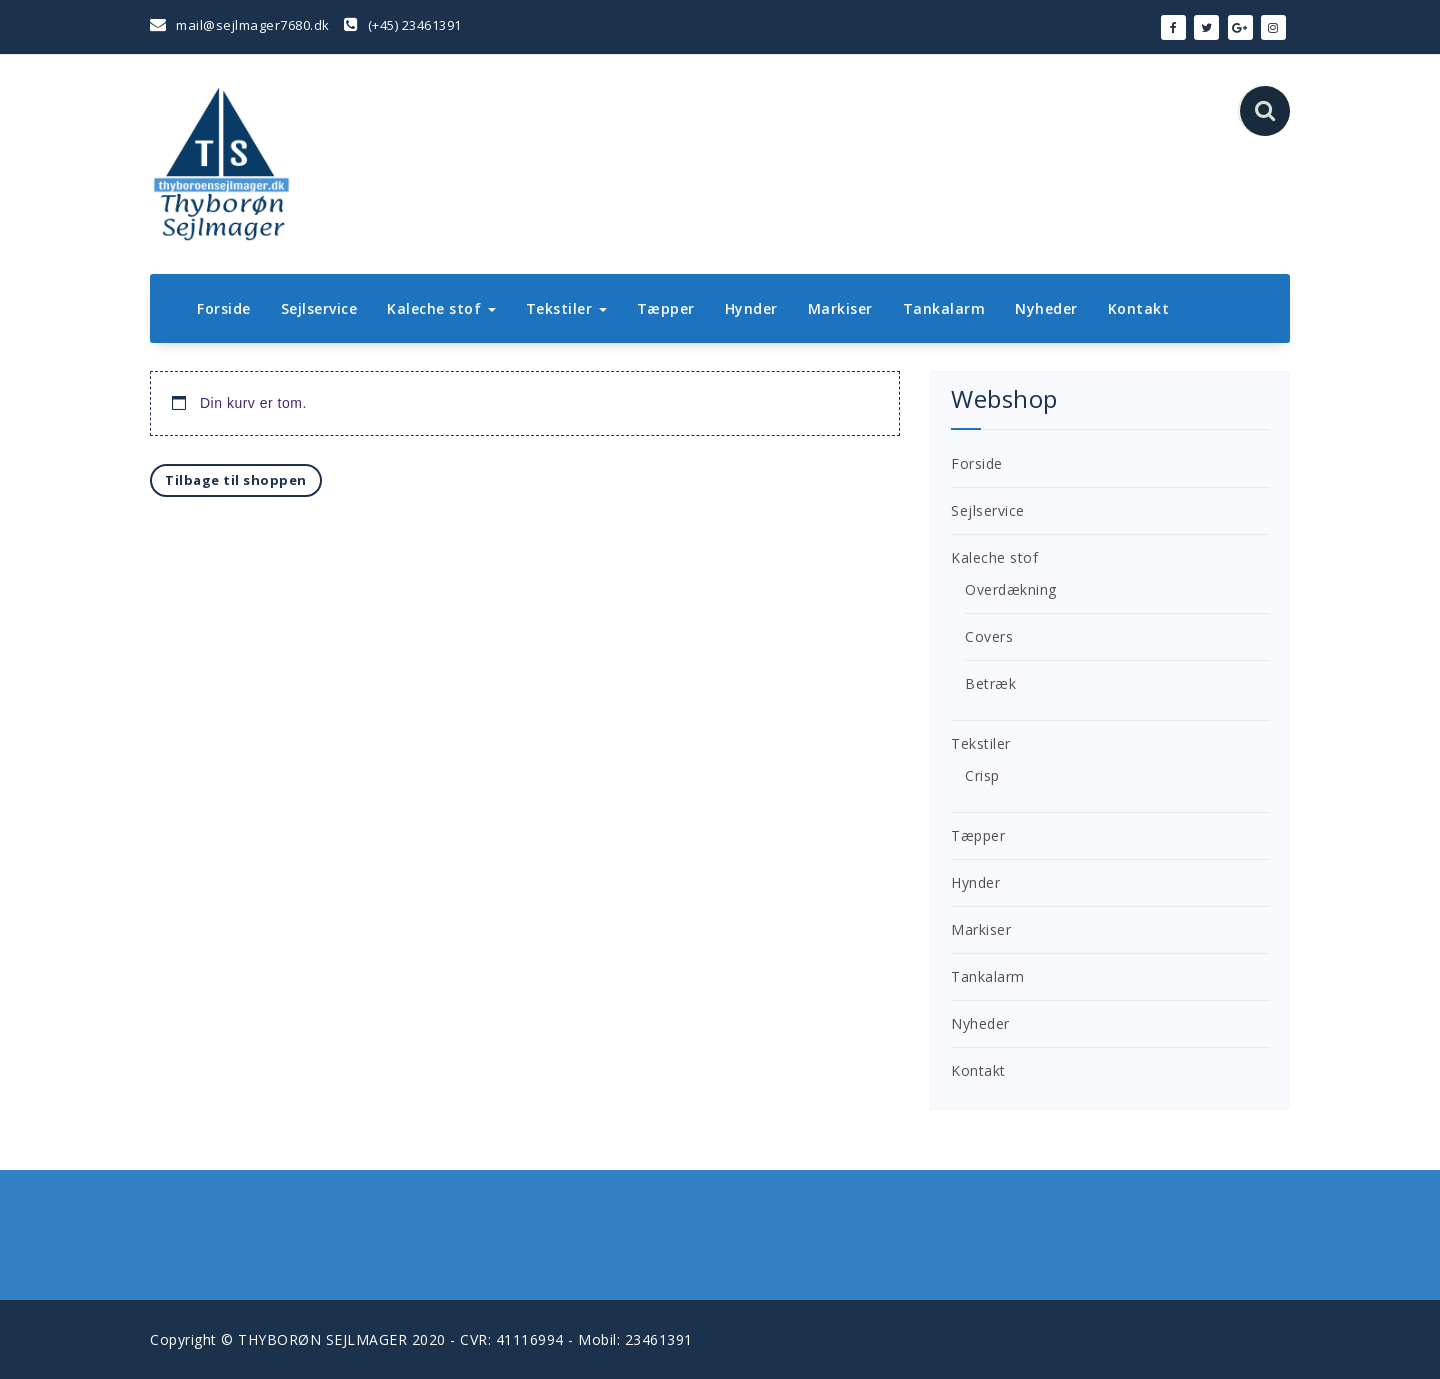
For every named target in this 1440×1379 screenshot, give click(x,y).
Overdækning (1011, 589)
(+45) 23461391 (403, 25)
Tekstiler (566, 308)
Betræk (990, 683)
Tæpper (666, 308)
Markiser (840, 308)
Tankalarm (944, 308)
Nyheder (1046, 308)
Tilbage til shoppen (236, 480)
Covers (989, 636)
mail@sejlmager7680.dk (240, 25)
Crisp (982, 775)
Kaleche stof (441, 308)
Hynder (751, 308)
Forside (224, 308)
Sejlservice (319, 308)
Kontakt (1139, 308)
